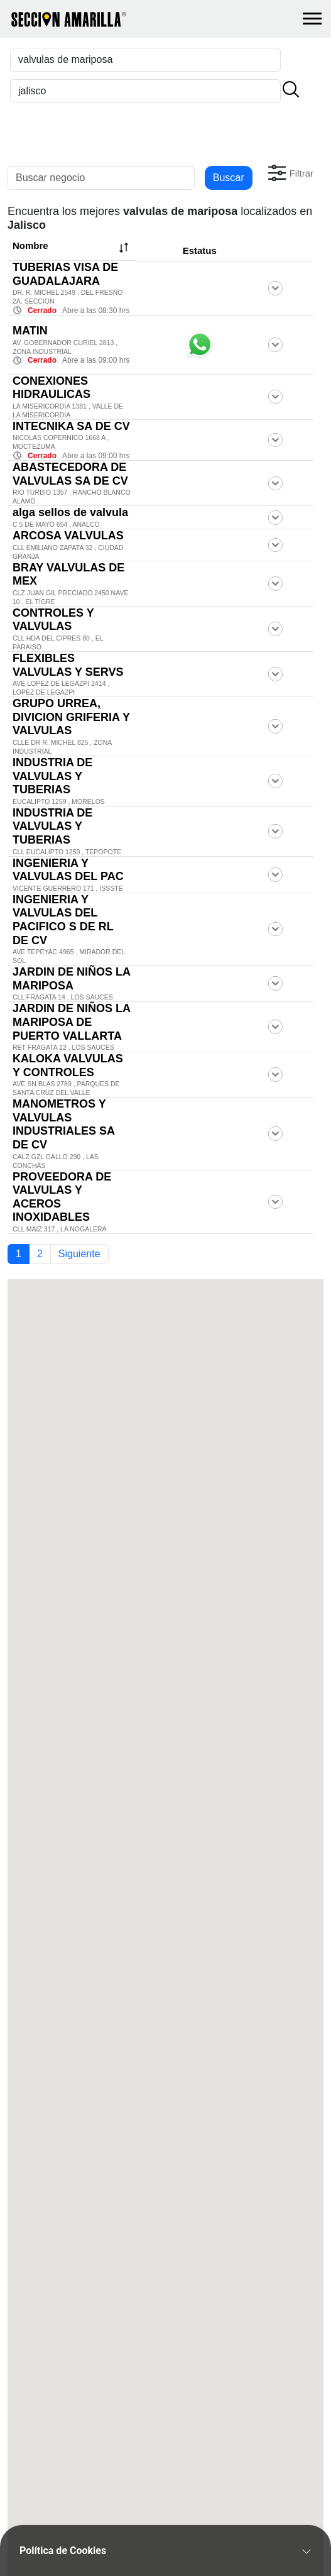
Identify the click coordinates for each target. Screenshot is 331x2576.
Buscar (228, 177)
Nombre (72, 247)
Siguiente (79, 1253)
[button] (289, 173)
